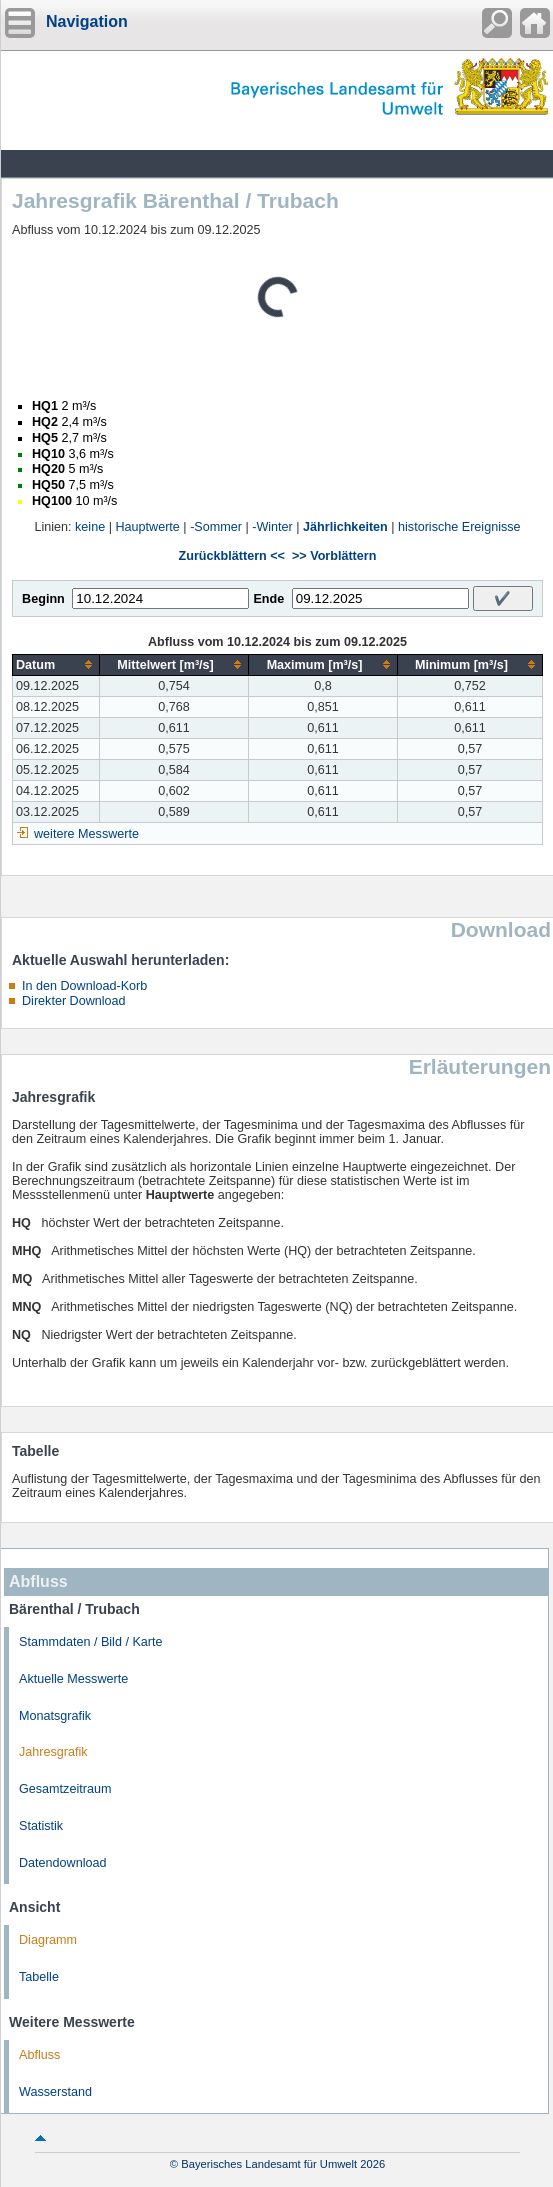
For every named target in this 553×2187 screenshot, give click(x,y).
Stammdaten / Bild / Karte (91, 1642)
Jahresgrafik (53, 1752)
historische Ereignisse (459, 527)
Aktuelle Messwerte (73, 1679)
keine (90, 527)
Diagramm (48, 1940)
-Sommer (216, 527)
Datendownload (63, 1863)
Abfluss (39, 2055)
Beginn (43, 599)
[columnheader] (56, 664)
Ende (268, 599)
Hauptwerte (147, 527)
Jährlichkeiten (345, 527)
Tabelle (39, 1977)
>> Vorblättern (334, 556)
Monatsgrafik (55, 1716)
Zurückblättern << (232, 556)
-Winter (272, 527)
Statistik (41, 1826)
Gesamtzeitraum (65, 1789)
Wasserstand (55, 2092)
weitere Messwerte (86, 834)
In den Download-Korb (84, 986)
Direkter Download (74, 1001)
